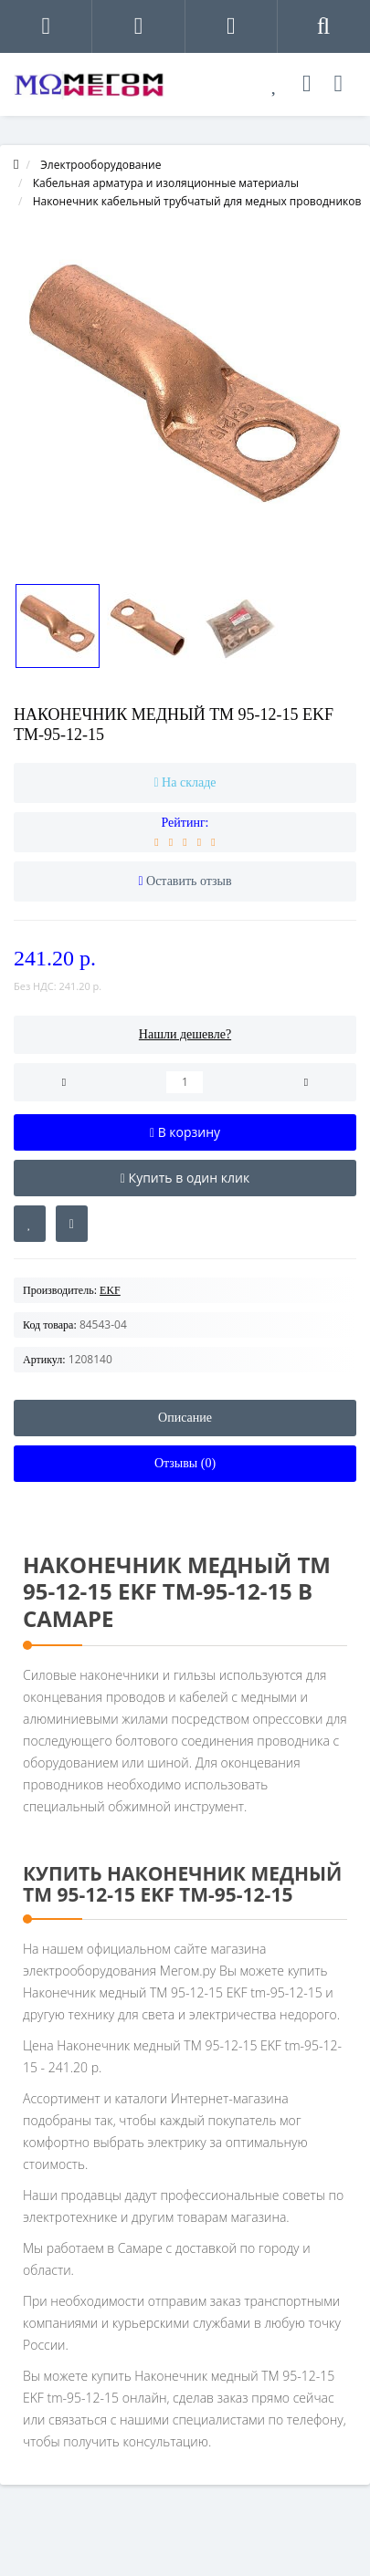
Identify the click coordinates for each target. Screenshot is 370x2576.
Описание (185, 1417)
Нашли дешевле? (185, 1034)
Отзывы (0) (185, 1463)
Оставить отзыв (189, 881)
